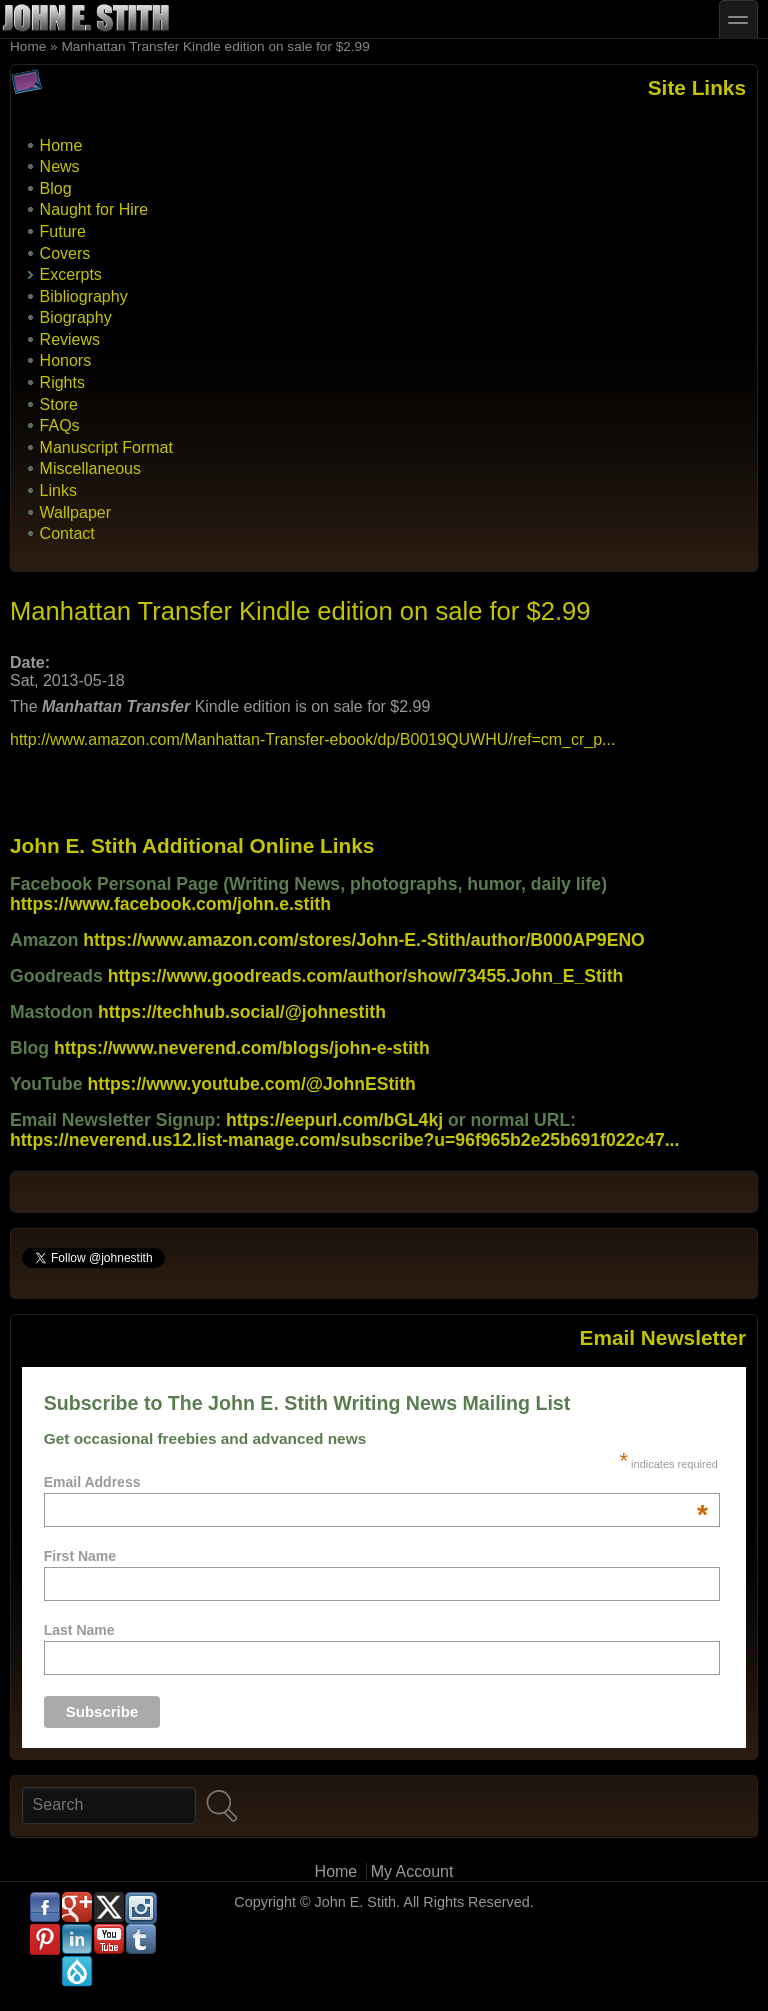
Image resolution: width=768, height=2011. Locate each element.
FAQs (60, 425)
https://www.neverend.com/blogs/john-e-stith (242, 1048)
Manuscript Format (106, 447)
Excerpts (71, 274)
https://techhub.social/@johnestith (242, 1012)
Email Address (376, 1482)
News (60, 166)
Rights (62, 382)
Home (28, 46)
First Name (80, 1556)
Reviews (70, 339)
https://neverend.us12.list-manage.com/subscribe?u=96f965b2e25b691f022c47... (344, 1140)
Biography (76, 317)
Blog (56, 188)
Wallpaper (75, 512)
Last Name (79, 1630)
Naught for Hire (94, 209)
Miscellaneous (90, 468)
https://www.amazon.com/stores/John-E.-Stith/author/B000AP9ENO (363, 940)
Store (59, 404)
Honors (66, 360)
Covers (65, 253)
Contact (67, 533)
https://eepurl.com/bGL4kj (334, 1120)
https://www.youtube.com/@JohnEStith (252, 1084)
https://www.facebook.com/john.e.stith (170, 904)
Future (63, 231)
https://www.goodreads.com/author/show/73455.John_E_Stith (366, 976)
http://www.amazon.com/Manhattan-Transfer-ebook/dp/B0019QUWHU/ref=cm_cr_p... (312, 739)
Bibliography (84, 296)
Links (58, 490)
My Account (412, 1871)
